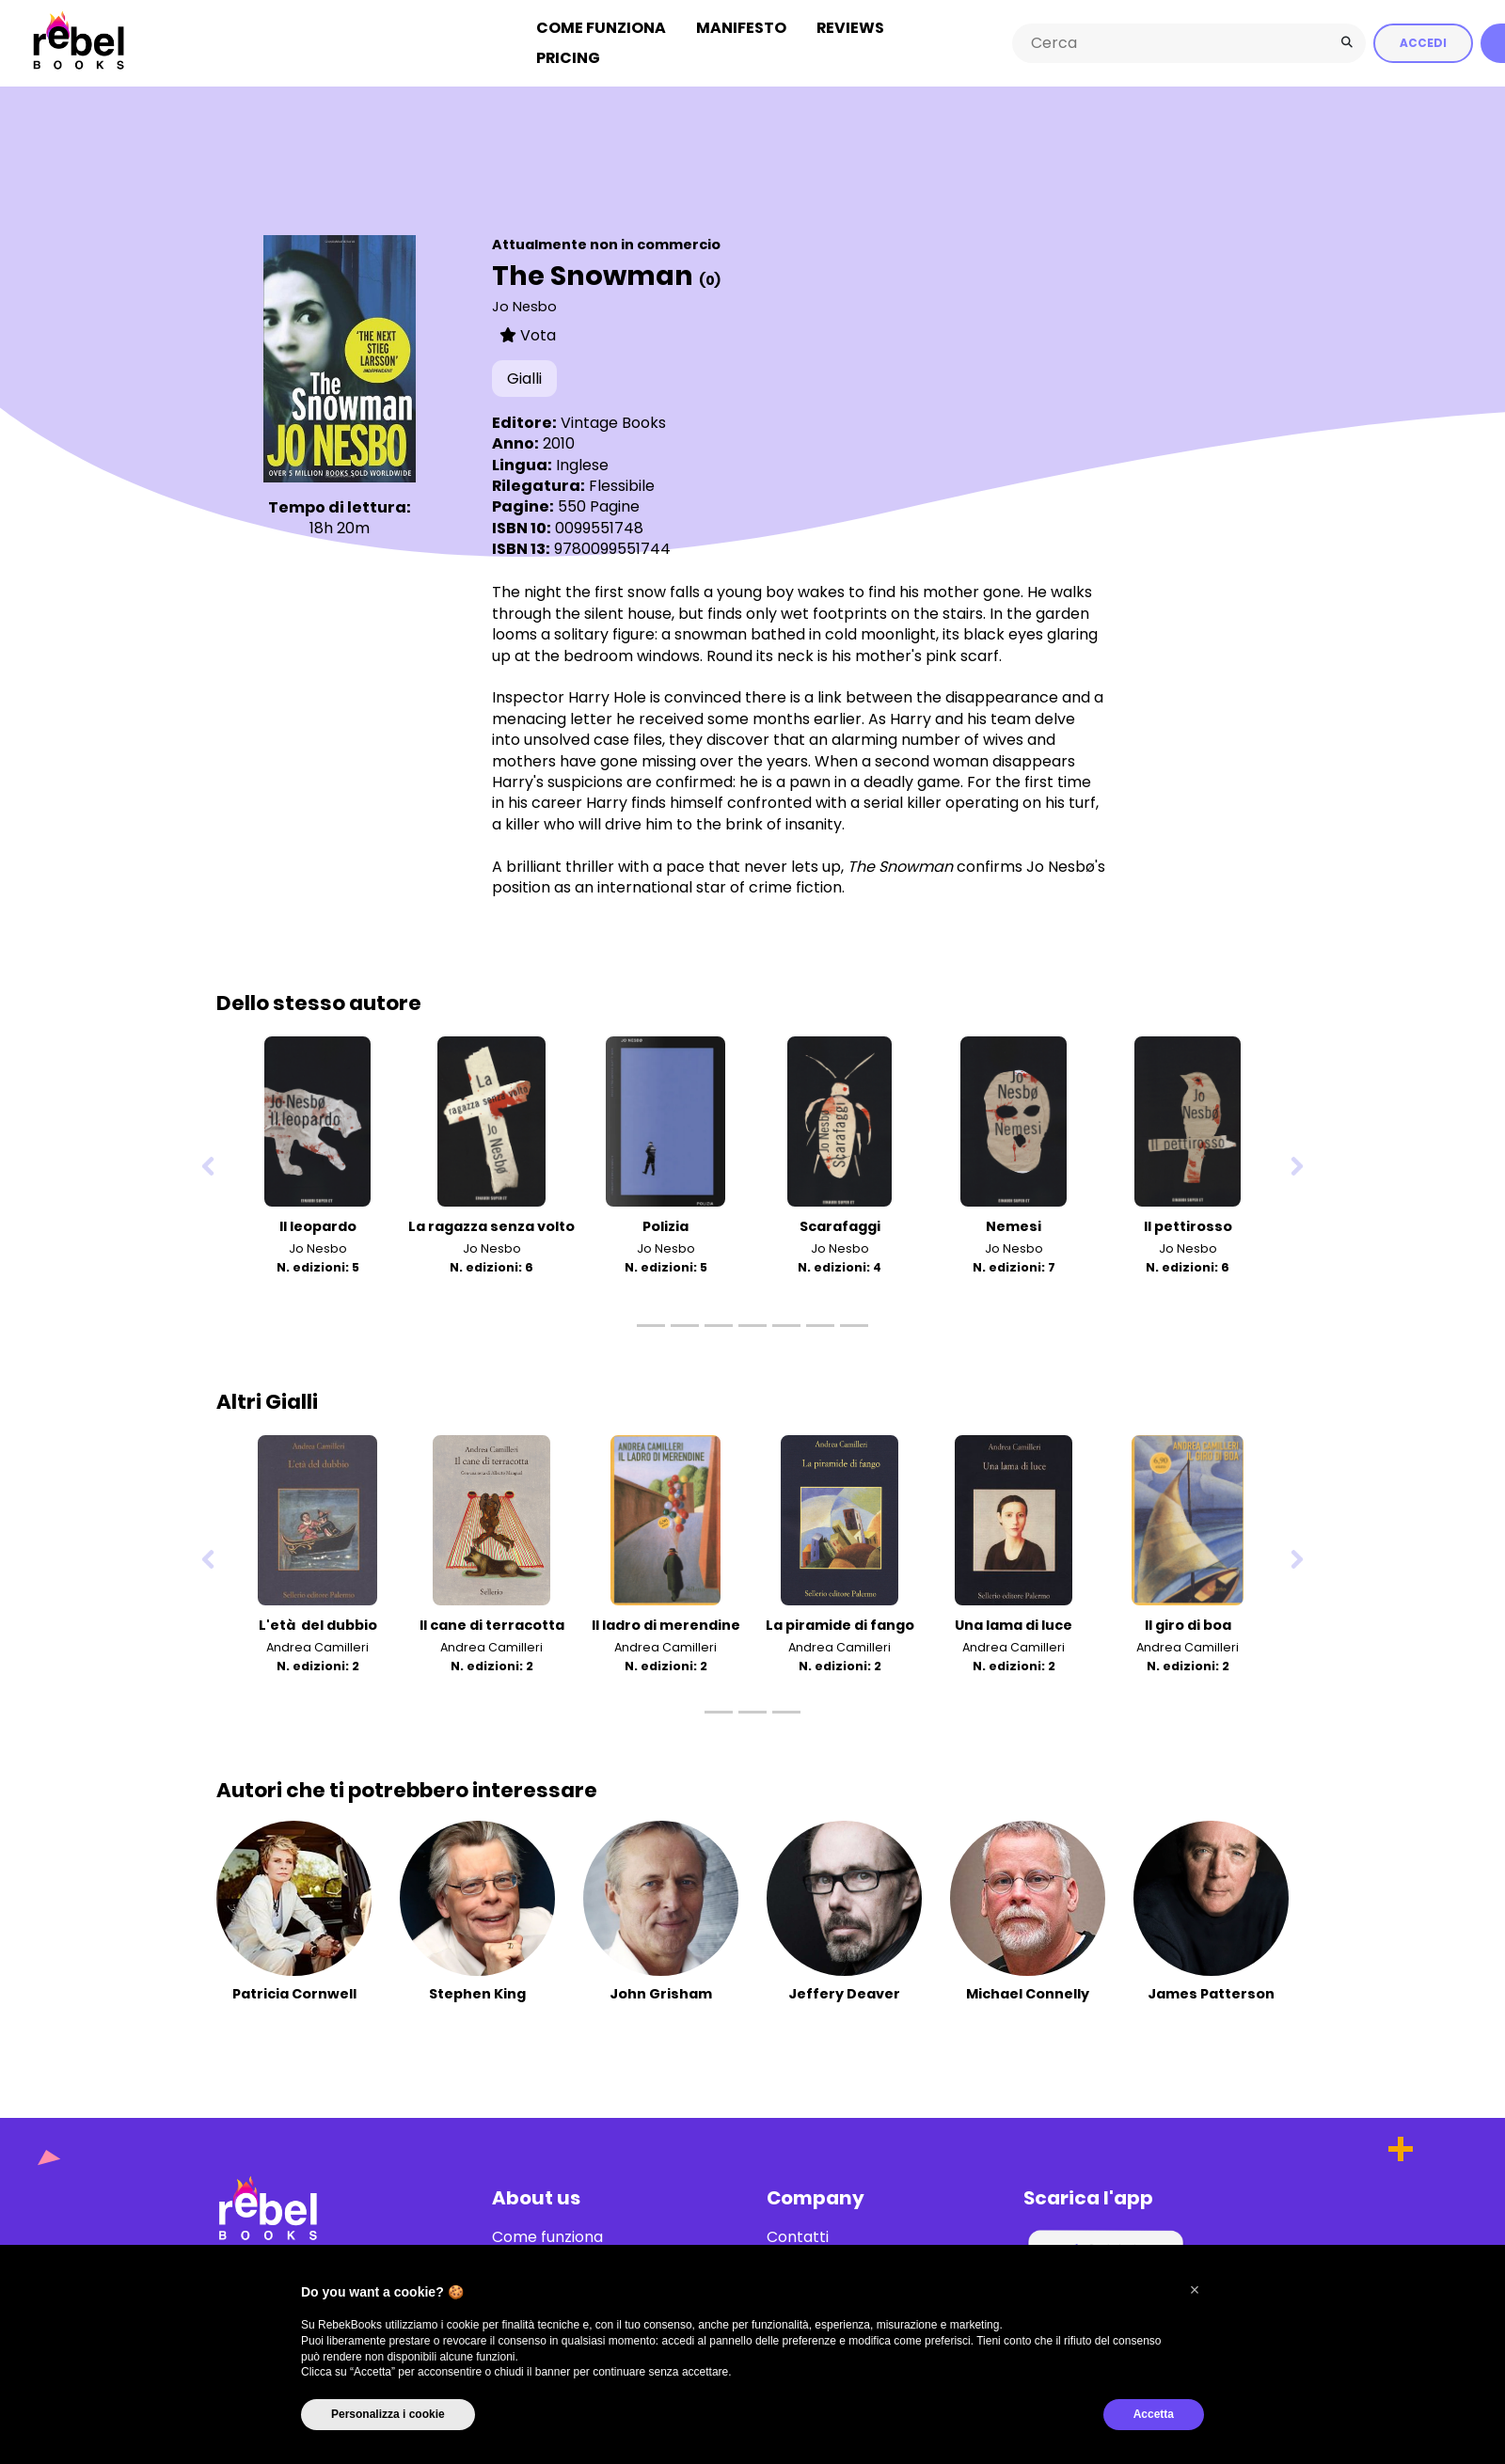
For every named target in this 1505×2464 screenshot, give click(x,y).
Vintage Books (613, 421)
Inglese (582, 463)
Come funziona (601, 27)
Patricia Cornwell (294, 1992)
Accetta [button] (1153, 2414)
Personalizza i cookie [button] (388, 2414)
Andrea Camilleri (317, 1645)
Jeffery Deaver (844, 1992)
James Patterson (1211, 1992)
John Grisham (661, 1992)
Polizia (665, 1224)
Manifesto (741, 27)
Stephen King (477, 1992)
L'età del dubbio (318, 1623)
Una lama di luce (1013, 1623)
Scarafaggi (840, 1224)
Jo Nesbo (524, 304)
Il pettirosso (1188, 1224)
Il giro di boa (1188, 1623)
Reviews (850, 27)
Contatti (798, 2236)
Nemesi (1013, 1224)
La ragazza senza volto (491, 1224)
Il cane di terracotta (492, 1623)
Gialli (524, 377)
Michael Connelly (1027, 1992)
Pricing (568, 57)
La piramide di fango (840, 1623)
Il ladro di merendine (666, 1623)
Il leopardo (317, 1224)
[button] (1195, 2290)
